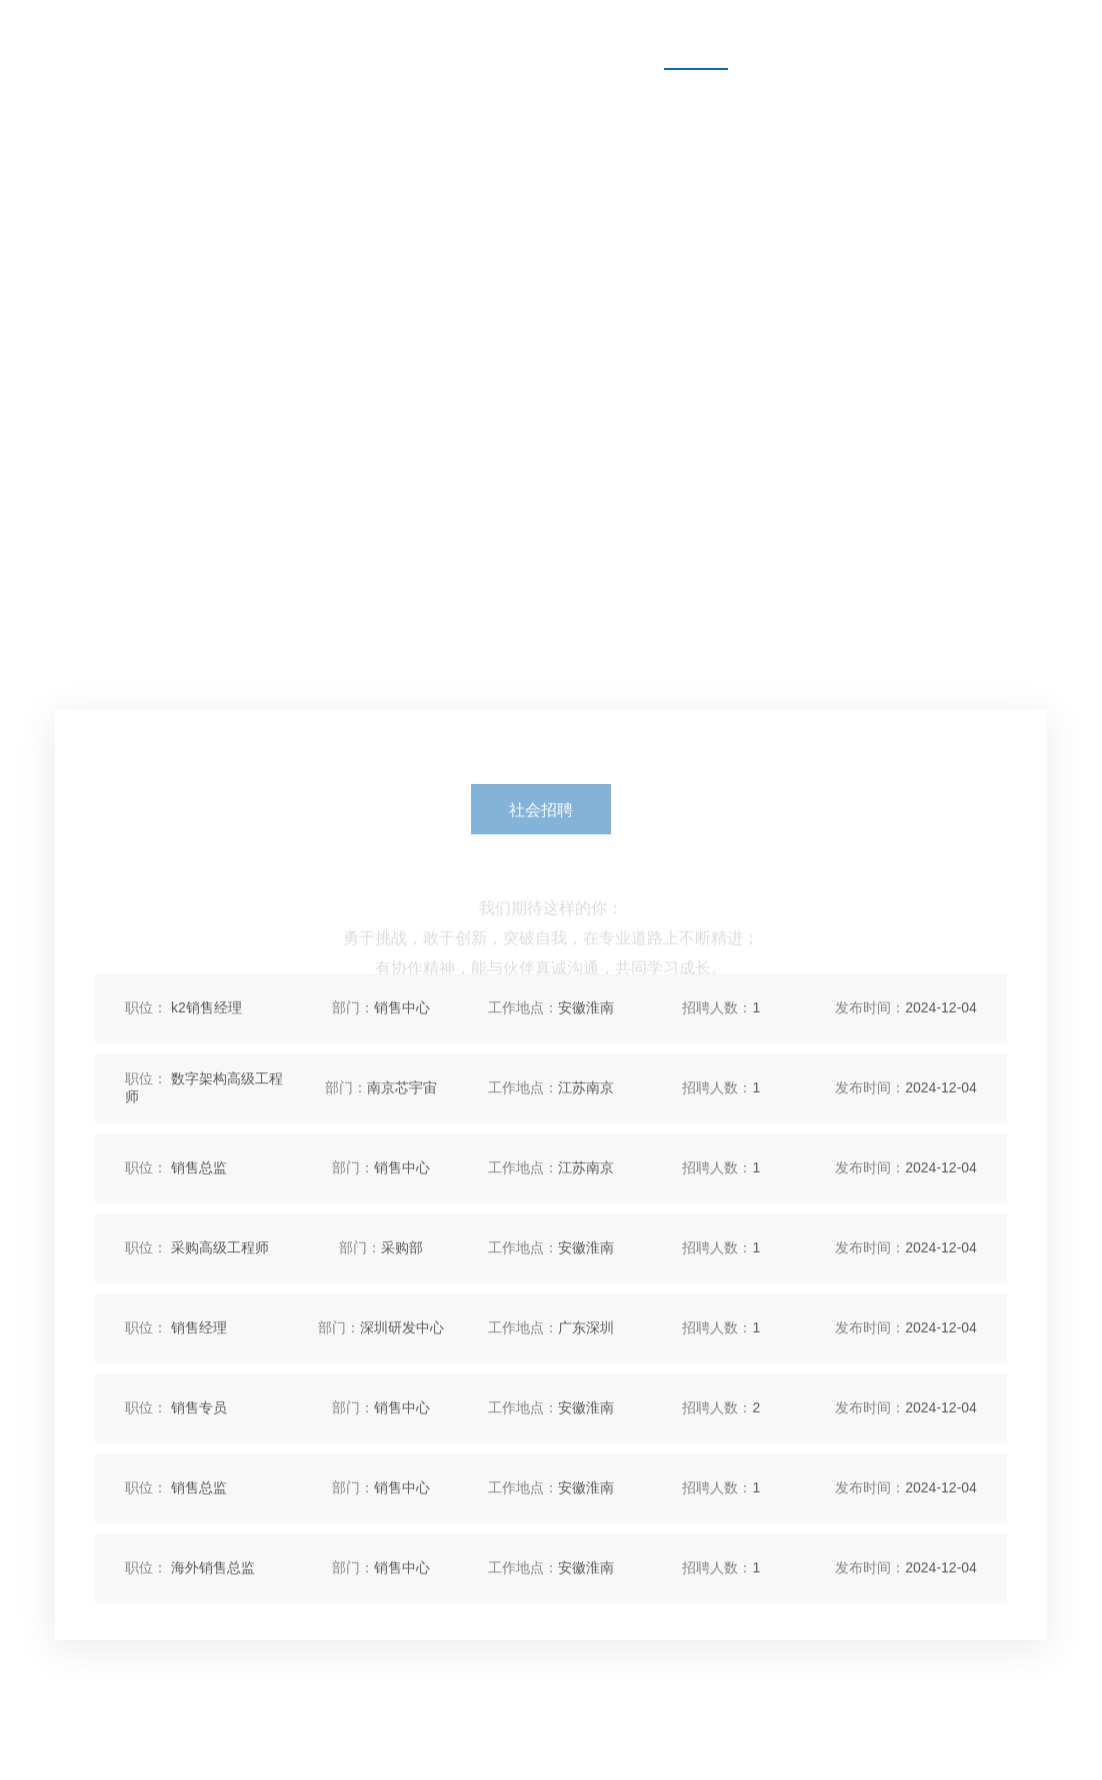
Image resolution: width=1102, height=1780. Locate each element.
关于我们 (472, 34)
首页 (264, 34)
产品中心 (360, 34)
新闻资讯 (584, 34)
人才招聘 (696, 34)
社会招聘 (541, 831)
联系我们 (808, 34)
